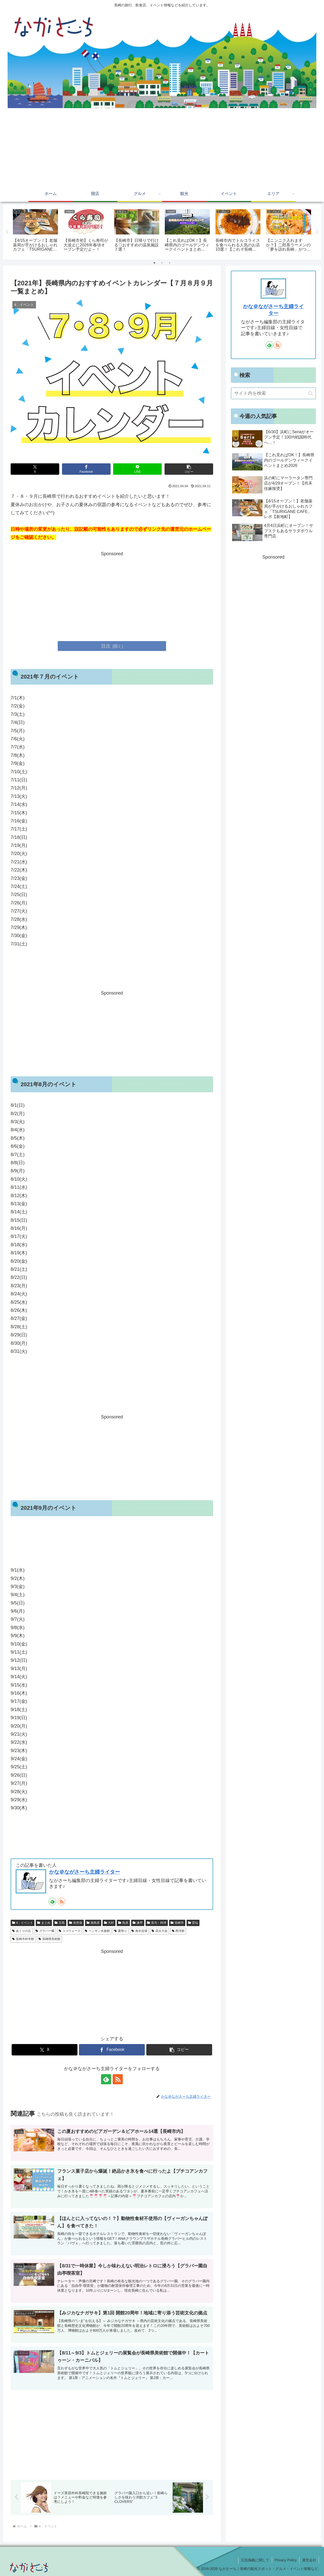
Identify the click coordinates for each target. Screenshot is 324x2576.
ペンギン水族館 (97, 1931)
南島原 (93, 1923)
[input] (273, 394)
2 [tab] (162, 262)
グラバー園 (44, 1931)
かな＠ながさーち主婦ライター (84, 1872)
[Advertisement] (162, 148)
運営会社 (309, 2560)
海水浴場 (139, 1931)
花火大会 (160, 1931)
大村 (109, 1923)
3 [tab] (169, 262)
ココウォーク (70, 1931)
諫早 (138, 1923)
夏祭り (120, 1931)
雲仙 (193, 1923)
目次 (106, 646)
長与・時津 (156, 1923)
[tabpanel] (35, 231)
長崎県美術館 (49, 1939)
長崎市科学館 (23, 1939)
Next (317, 231)
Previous (6, 231)
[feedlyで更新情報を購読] (52, 1902)
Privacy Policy (286, 2560)
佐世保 (75, 1923)
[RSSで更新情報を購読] (61, 1902)
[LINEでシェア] (137, 469)
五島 (60, 1923)
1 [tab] (154, 262)
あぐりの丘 (21, 1931)
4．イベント (22, 1923)
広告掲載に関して (255, 2560)
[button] (189, 469)
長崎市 (177, 1923)
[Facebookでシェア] (86, 469)
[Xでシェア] (35, 469)
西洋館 (178, 1931)
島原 (123, 1923)
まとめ (43, 1923)
